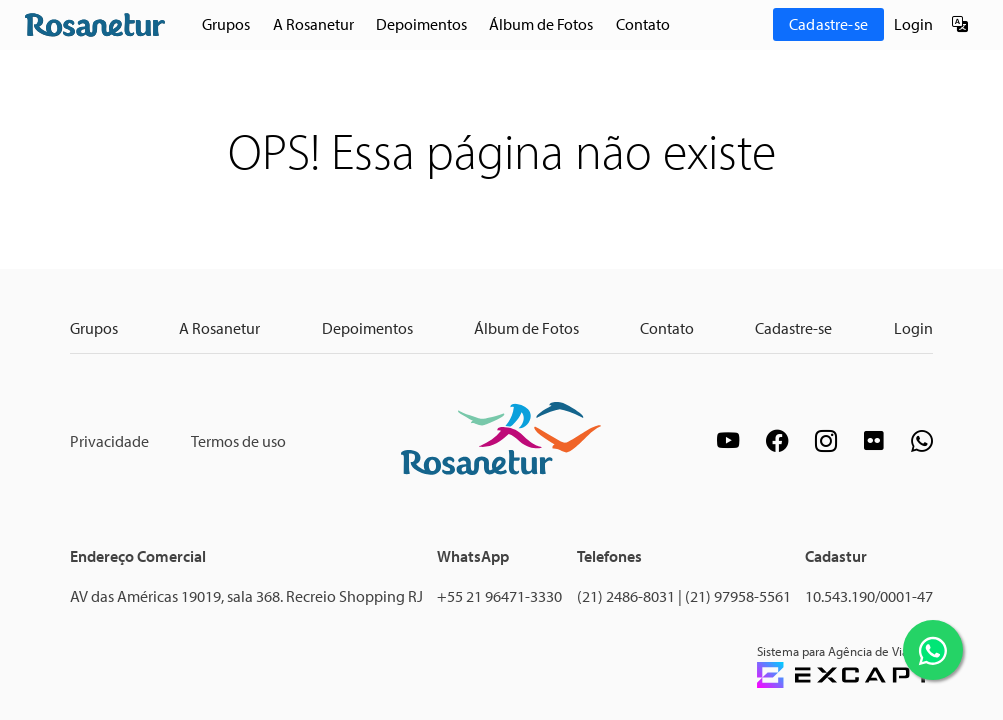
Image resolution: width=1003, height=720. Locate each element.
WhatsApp (473, 556)
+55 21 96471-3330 (499, 596)
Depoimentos (421, 24)
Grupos (226, 24)
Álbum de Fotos (541, 24)
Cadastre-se (828, 24)
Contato (643, 24)
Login (913, 24)
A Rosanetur (313, 24)
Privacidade (109, 441)
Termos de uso (238, 441)
